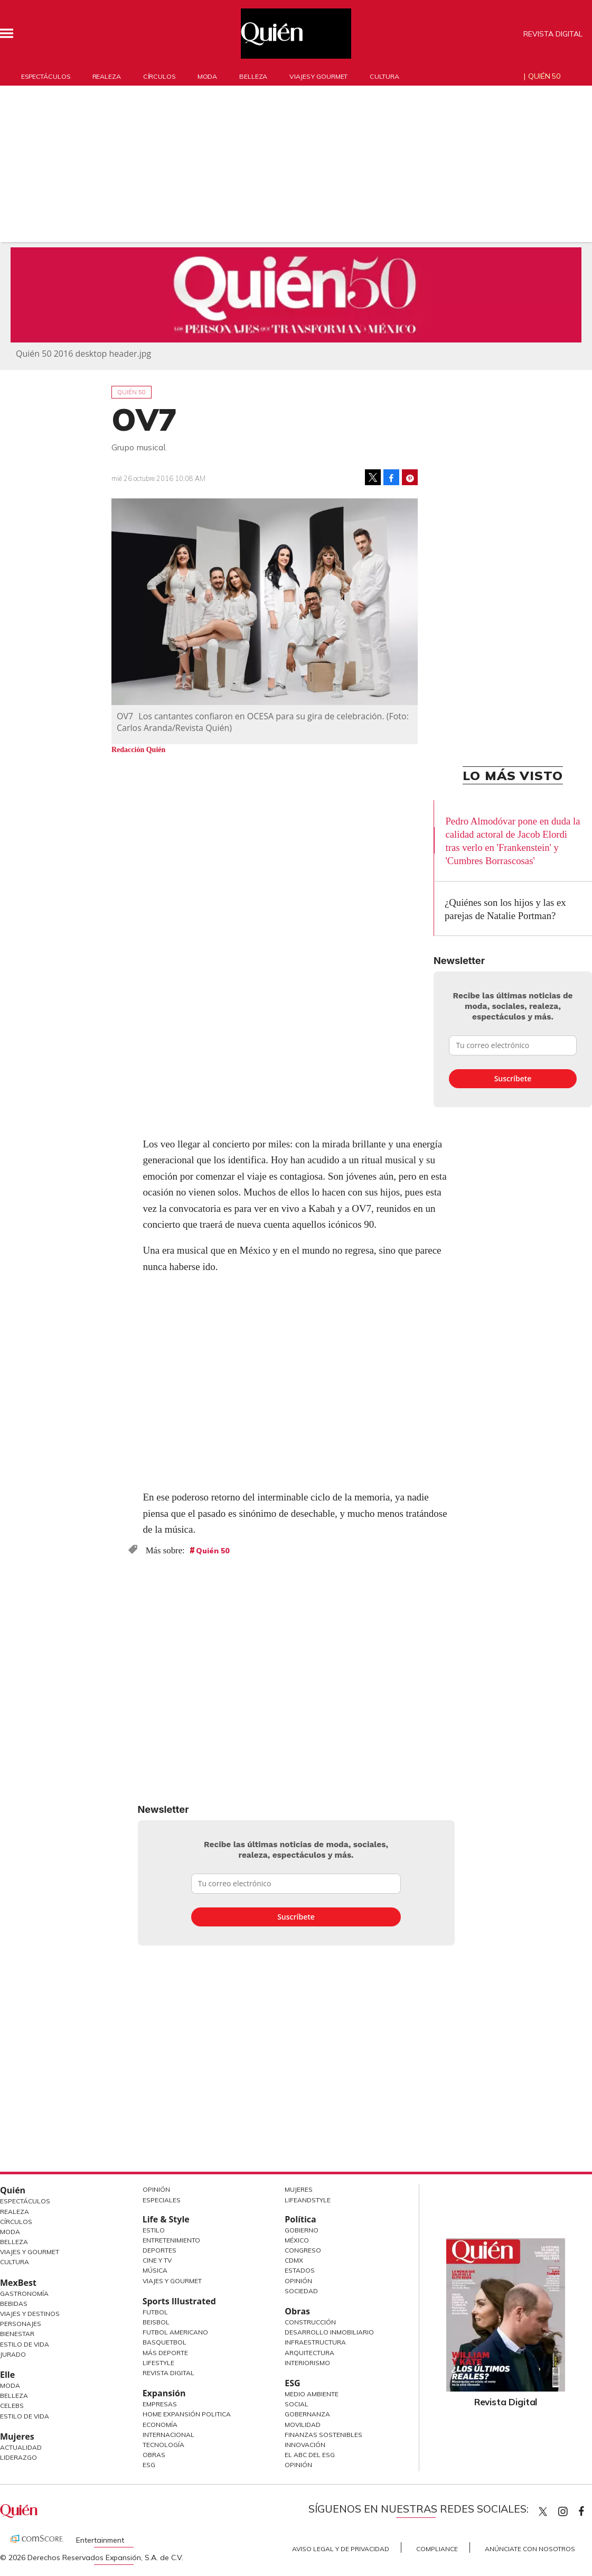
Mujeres (17, 2436)
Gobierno (301, 2230)
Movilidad (303, 2425)
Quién (12, 2190)
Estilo (154, 2230)
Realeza (106, 76)
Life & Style (166, 2219)
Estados (300, 2270)
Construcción (310, 2322)
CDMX (294, 2260)
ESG (149, 2465)
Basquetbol (164, 2342)
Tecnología (163, 2445)
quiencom (572, 2509)
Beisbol (156, 2322)
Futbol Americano (175, 2332)
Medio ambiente (312, 2394)
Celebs (12, 2406)
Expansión (164, 2393)
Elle (7, 2374)
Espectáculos (45, 76)
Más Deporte (165, 2353)
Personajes (20, 2324)
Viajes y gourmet (318, 76)
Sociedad (301, 2291)
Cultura (384, 76)
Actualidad (21, 2447)
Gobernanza (307, 2414)
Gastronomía (24, 2293)
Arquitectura (309, 2353)
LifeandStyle (308, 2200)
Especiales (162, 2200)
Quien (543, 2511)
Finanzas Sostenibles (323, 2435)
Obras (154, 2455)
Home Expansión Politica (187, 2414)
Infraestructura (315, 2342)
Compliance (437, 2549)
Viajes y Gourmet (29, 2252)
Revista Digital (552, 34)
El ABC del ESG (310, 2455)
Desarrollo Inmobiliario (329, 2332)
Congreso (303, 2250)
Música (155, 2270)
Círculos (159, 76)
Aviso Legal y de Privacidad (340, 2549)
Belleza (253, 76)
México (297, 2240)
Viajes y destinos (30, 2314)
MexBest (18, 2282)
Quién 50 (544, 76)
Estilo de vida (24, 2416)
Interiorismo (307, 2363)
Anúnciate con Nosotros (530, 2549)
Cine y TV (157, 2260)
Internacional (168, 2435)
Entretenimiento (171, 2240)
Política (300, 2219)
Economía (160, 2425)
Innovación (305, 2445)
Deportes (159, 2250)
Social (296, 2404)
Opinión (156, 2189)
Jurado (13, 2354)
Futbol (155, 2312)
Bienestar (17, 2334)
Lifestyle (158, 2363)
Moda (208, 76)
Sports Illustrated (179, 2301)
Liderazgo (18, 2457)
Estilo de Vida (24, 2344)
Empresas (160, 2404)
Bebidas (13, 2304)
